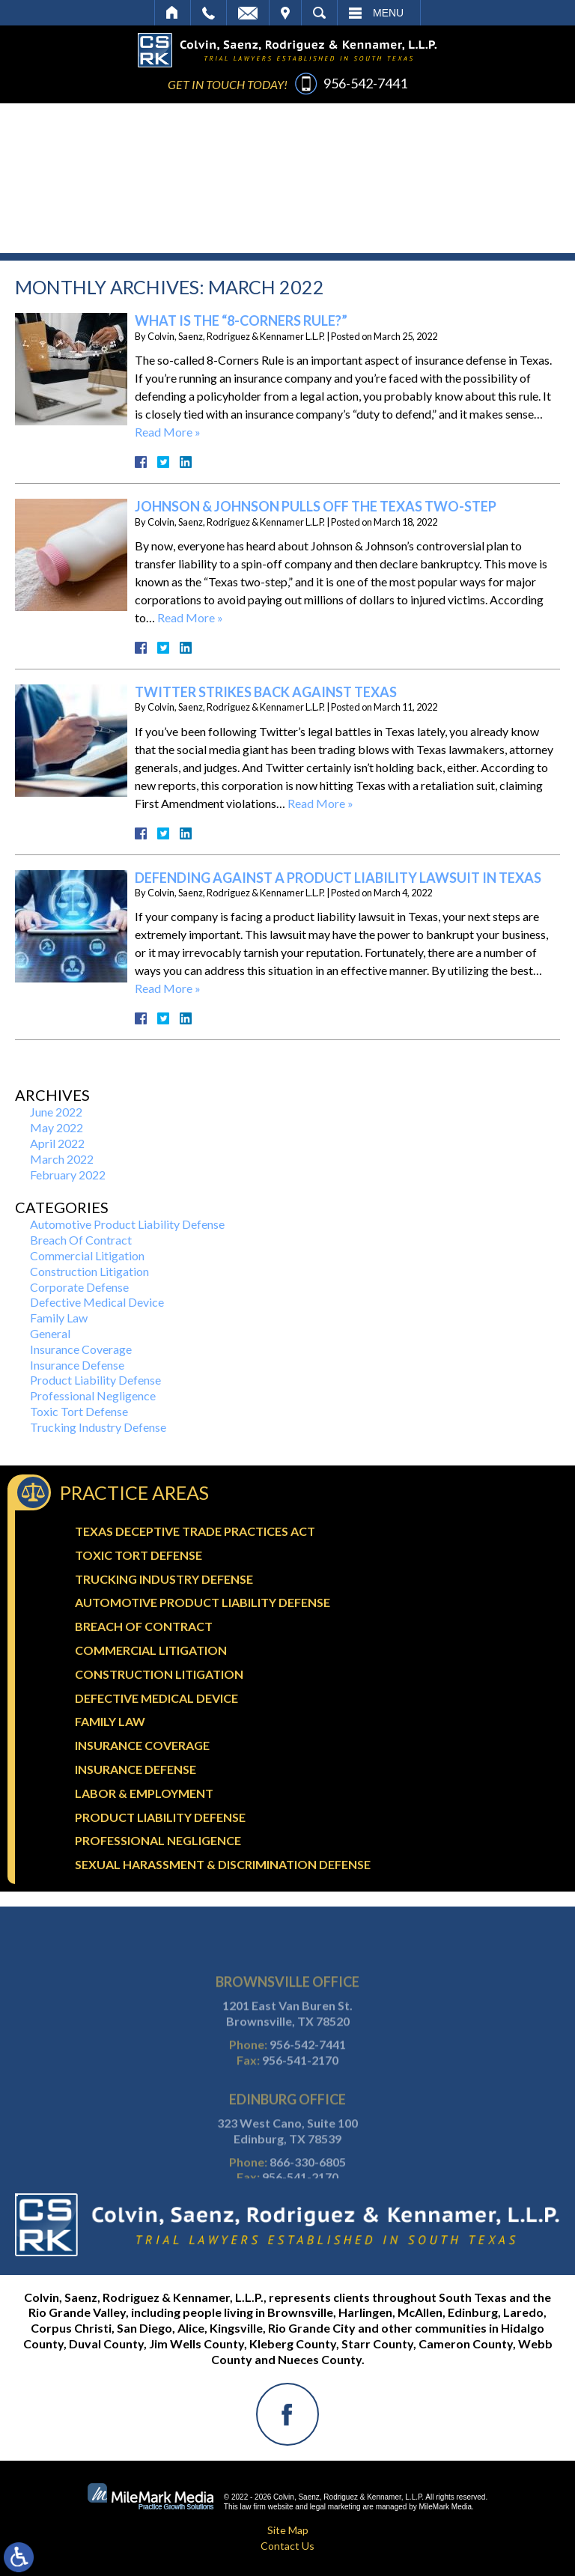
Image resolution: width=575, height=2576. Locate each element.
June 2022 (56, 1112)
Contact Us (287, 2545)
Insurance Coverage (81, 1349)
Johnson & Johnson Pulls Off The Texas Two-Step (315, 506)
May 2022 (56, 1127)
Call (208, 12)
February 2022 (68, 1174)
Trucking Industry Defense (98, 1427)
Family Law (59, 1317)
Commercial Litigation (87, 1255)
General (50, 1333)
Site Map (287, 2530)
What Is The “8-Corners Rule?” (241, 320)
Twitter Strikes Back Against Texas (266, 692)
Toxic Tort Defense (79, 1411)
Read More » (168, 432)
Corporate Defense (79, 1287)
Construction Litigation (89, 1271)
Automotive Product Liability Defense (127, 1224)
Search (319, 12)
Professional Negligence (93, 1395)
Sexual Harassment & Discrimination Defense (223, 1864)
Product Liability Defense (95, 1380)
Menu (388, 13)
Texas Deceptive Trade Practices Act (195, 1531)
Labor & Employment (144, 1793)
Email (248, 12)
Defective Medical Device (97, 1302)
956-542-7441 (365, 83)
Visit (285, 12)
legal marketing (335, 2507)
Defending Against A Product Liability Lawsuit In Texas (338, 877)
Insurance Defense (77, 1365)
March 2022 (62, 1159)
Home (172, 12)
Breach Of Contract (81, 1240)
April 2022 (57, 1143)
